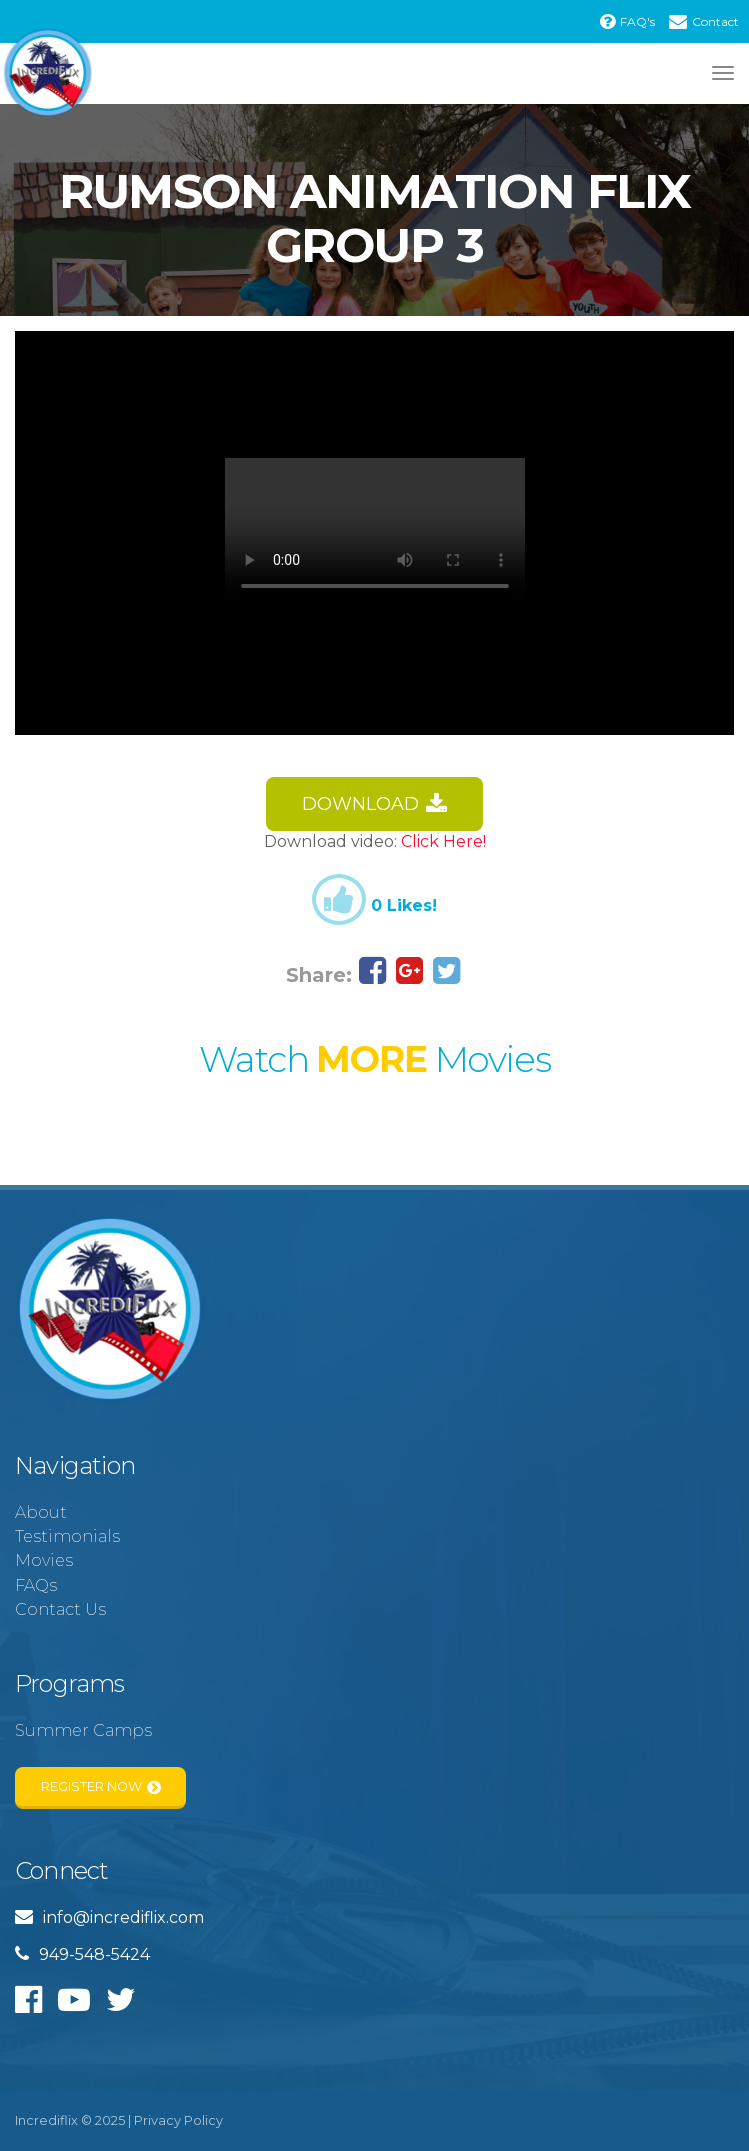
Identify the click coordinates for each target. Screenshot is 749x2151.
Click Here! (443, 841)
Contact (704, 21)
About (41, 1512)
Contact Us (60, 1609)
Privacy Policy (178, 2120)
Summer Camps (83, 1730)
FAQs (36, 1585)
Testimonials (67, 1536)
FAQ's (627, 21)
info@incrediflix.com (109, 1917)
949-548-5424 (82, 1954)
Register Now (101, 1787)
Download (375, 804)
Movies (44, 1560)
